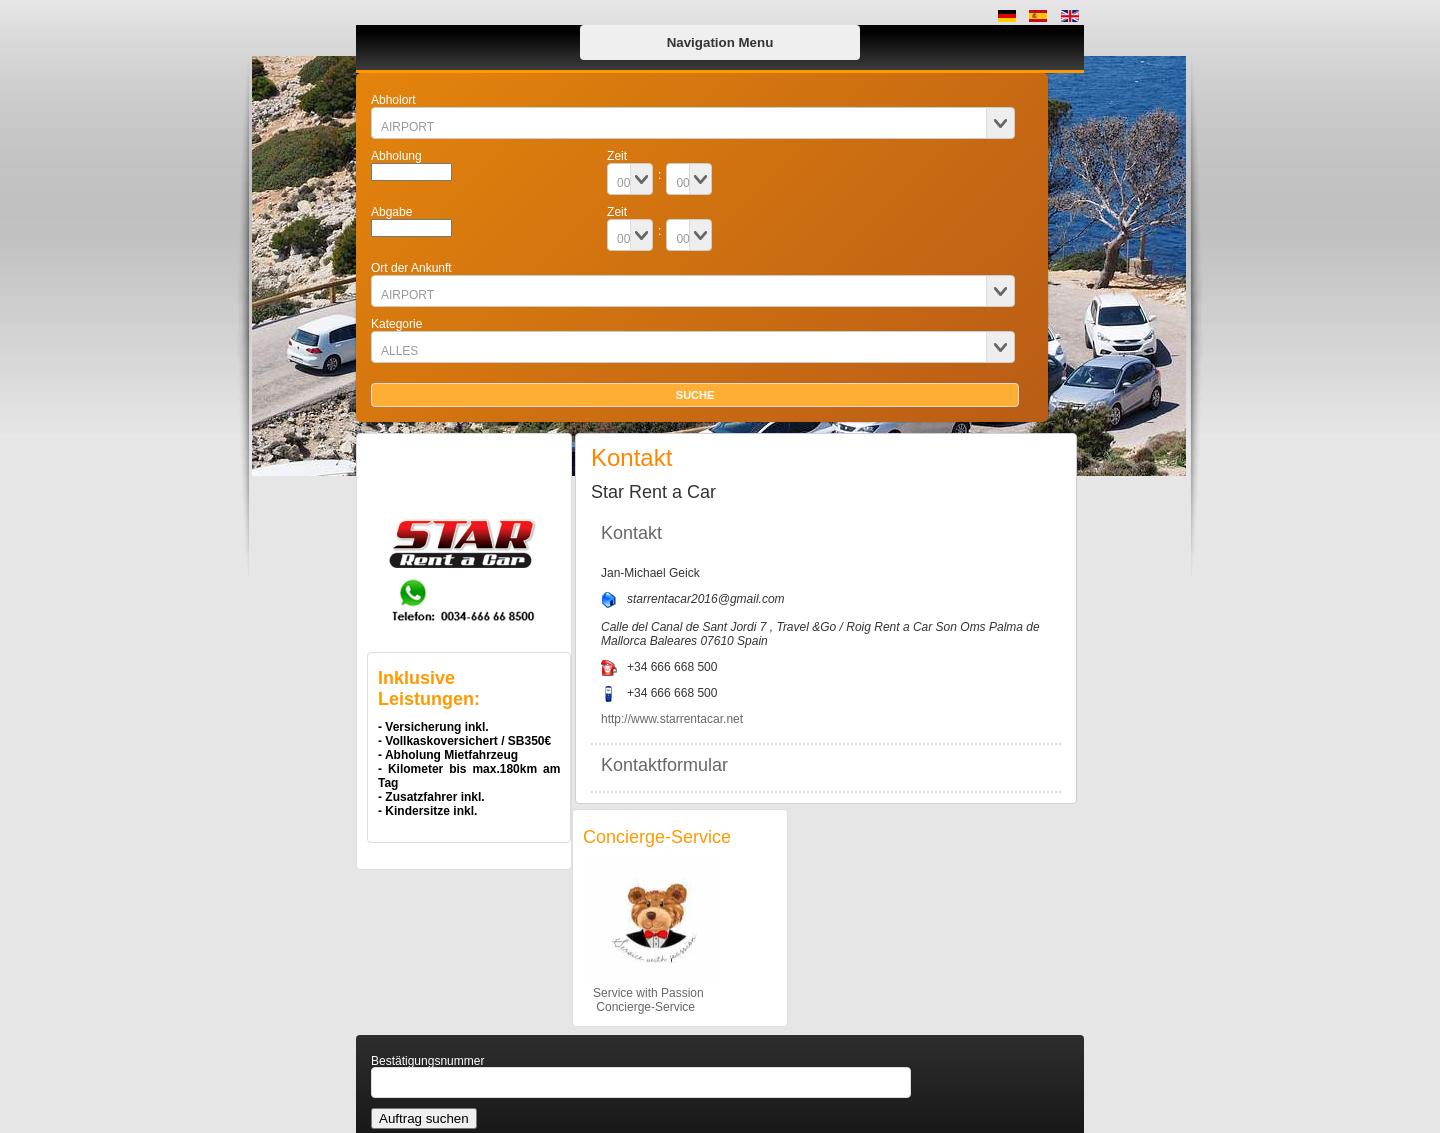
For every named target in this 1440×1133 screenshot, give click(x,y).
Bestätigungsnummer (427, 1061)
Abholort (393, 100)
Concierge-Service (639, 1007)
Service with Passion (643, 993)
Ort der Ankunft (411, 268)
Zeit (617, 156)
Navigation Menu (720, 42)
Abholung (396, 156)
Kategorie (396, 324)
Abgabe (391, 212)
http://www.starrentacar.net (672, 719)
